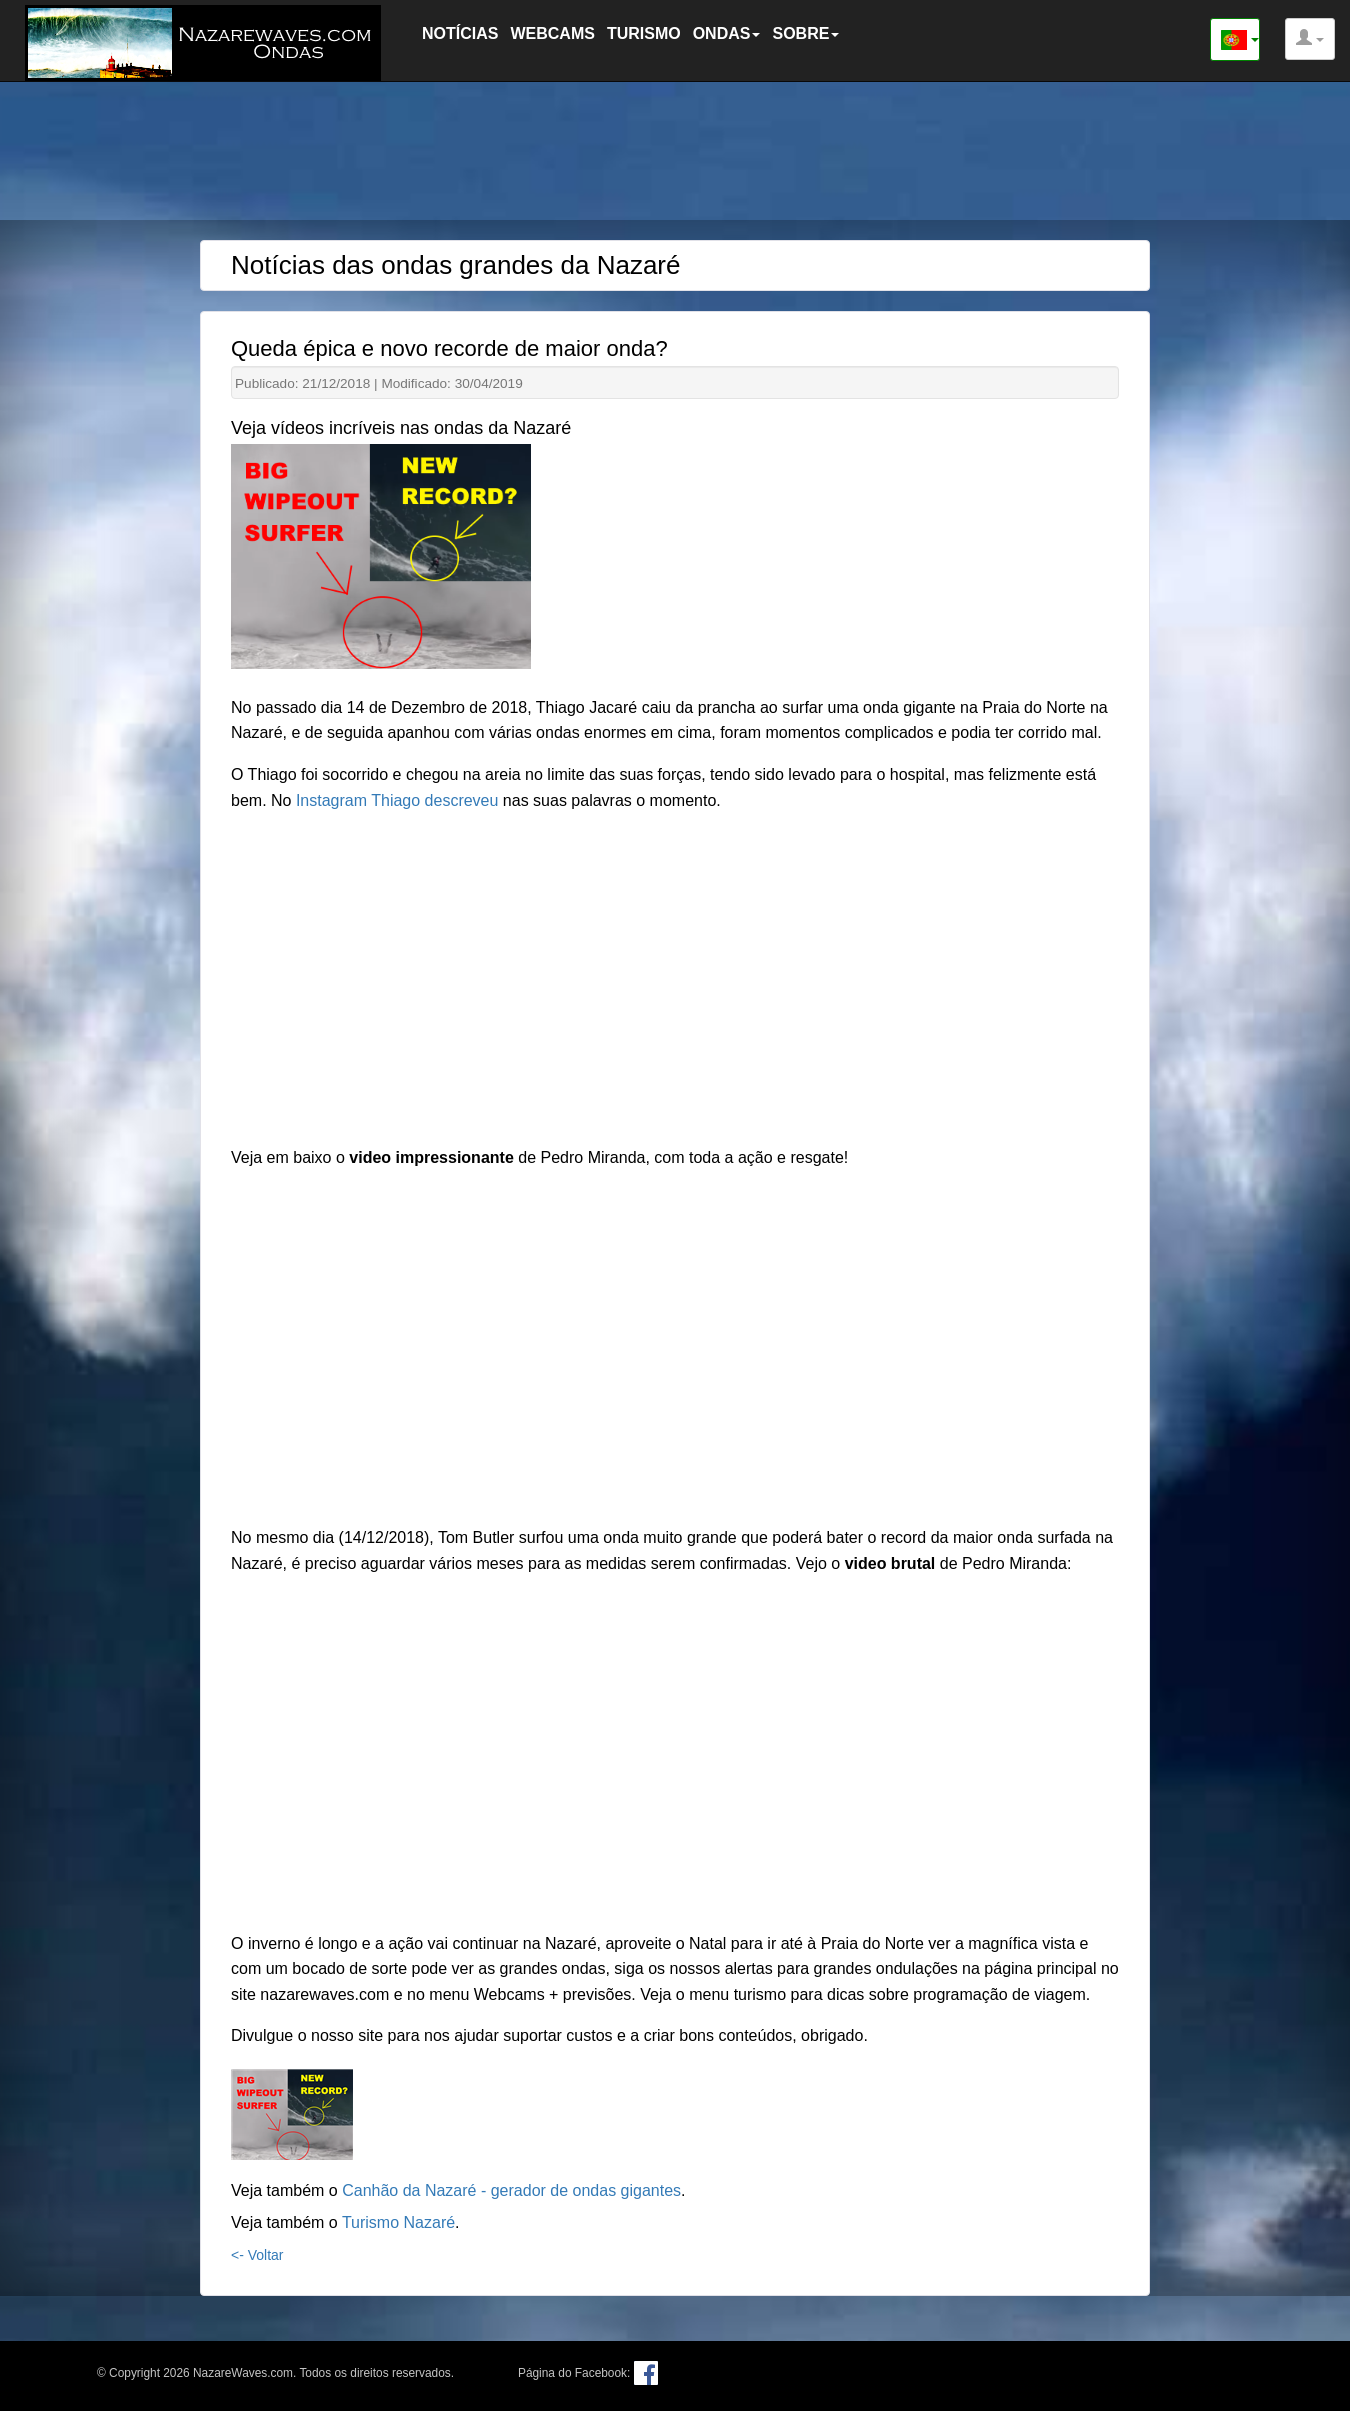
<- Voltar (257, 2255)
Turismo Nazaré (398, 2222)
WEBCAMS (552, 33)
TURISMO (644, 33)
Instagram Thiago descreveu (396, 800)
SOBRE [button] (805, 33)
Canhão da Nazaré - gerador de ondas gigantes (511, 2190)
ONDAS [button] (727, 33)
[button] (1310, 39)
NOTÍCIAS (460, 33)
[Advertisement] (675, 155)
